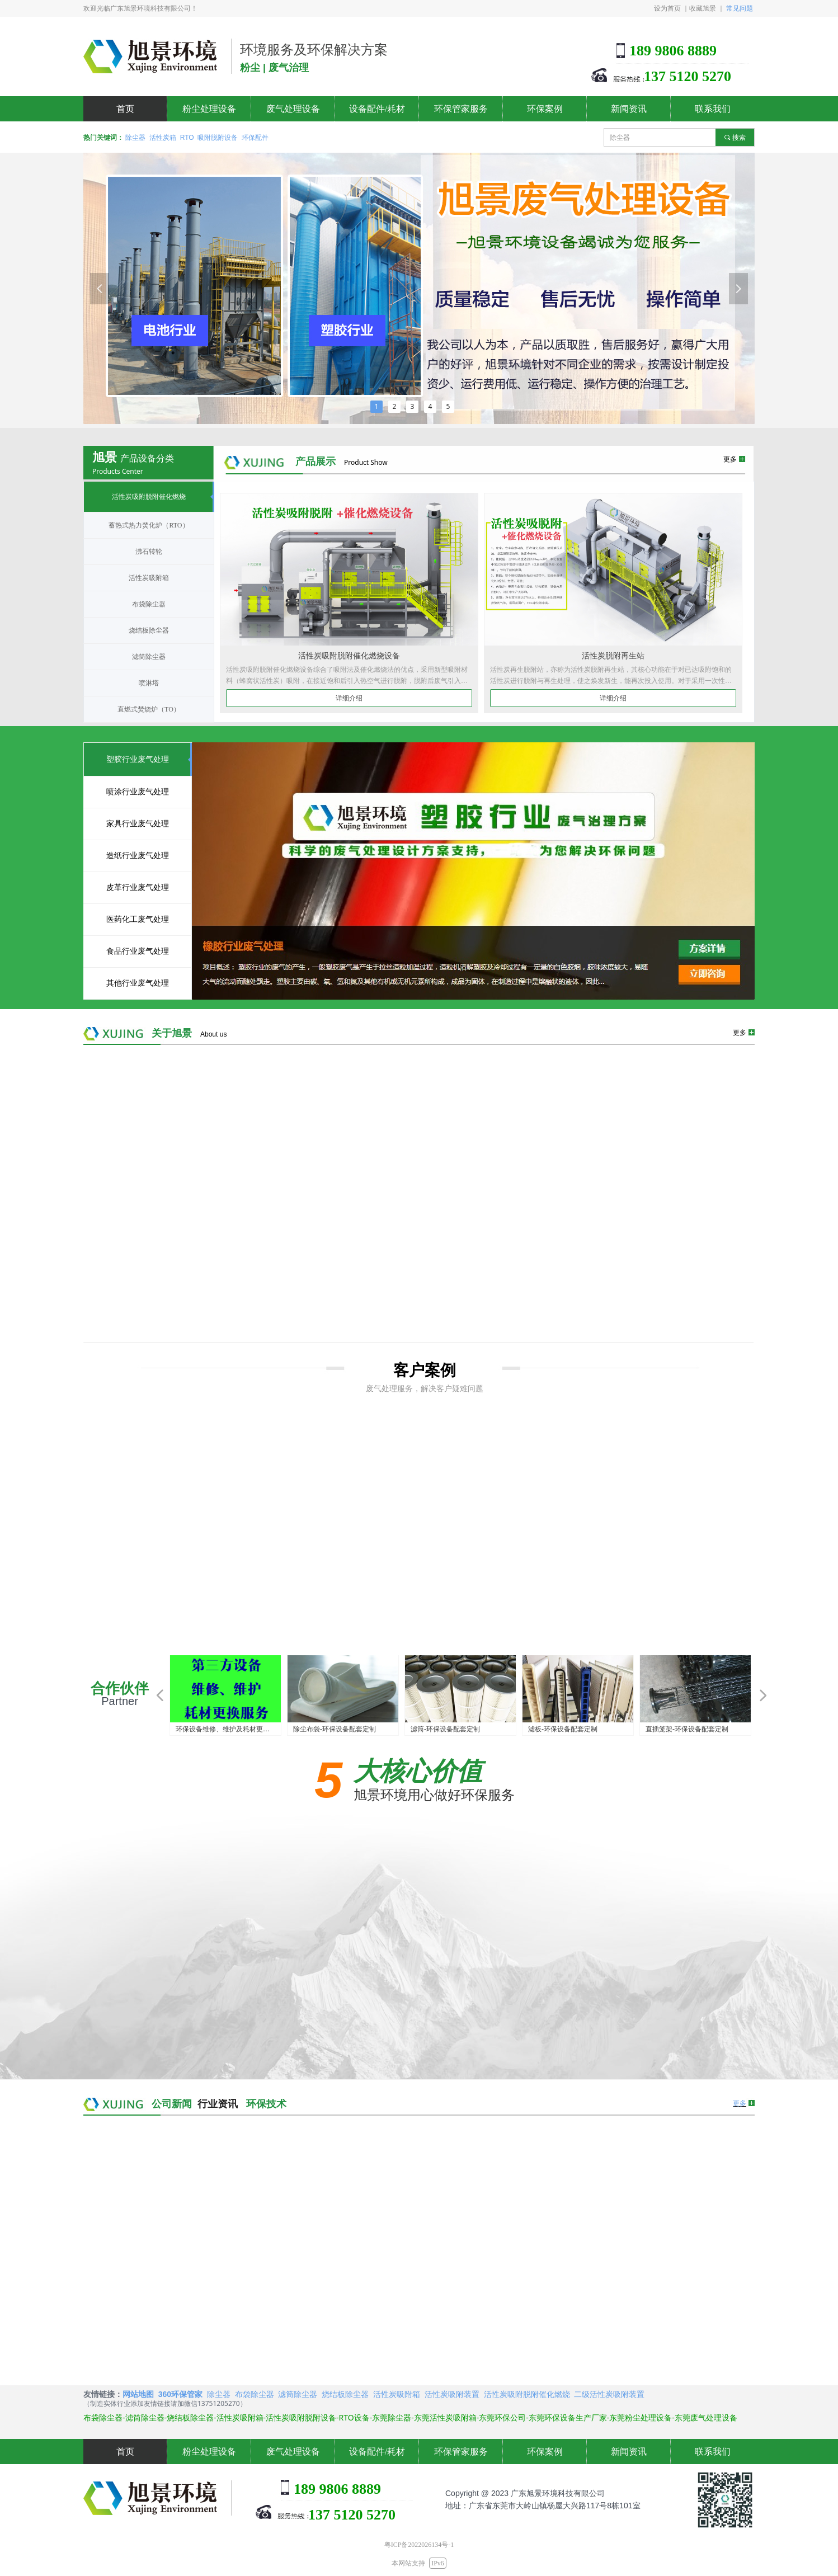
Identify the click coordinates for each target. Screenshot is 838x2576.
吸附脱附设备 (217, 138)
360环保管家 (180, 2394)
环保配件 (255, 138)
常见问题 (739, 8)
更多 (739, 2103)
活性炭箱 (162, 138)
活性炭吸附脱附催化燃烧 (527, 2394)
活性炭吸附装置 (452, 2394)
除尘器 (135, 138)
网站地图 (138, 2394)
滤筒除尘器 (297, 2394)
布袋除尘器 (254, 2394)
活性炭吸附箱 (396, 2394)
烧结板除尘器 (345, 2394)
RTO (187, 138)
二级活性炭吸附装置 (609, 2394)
